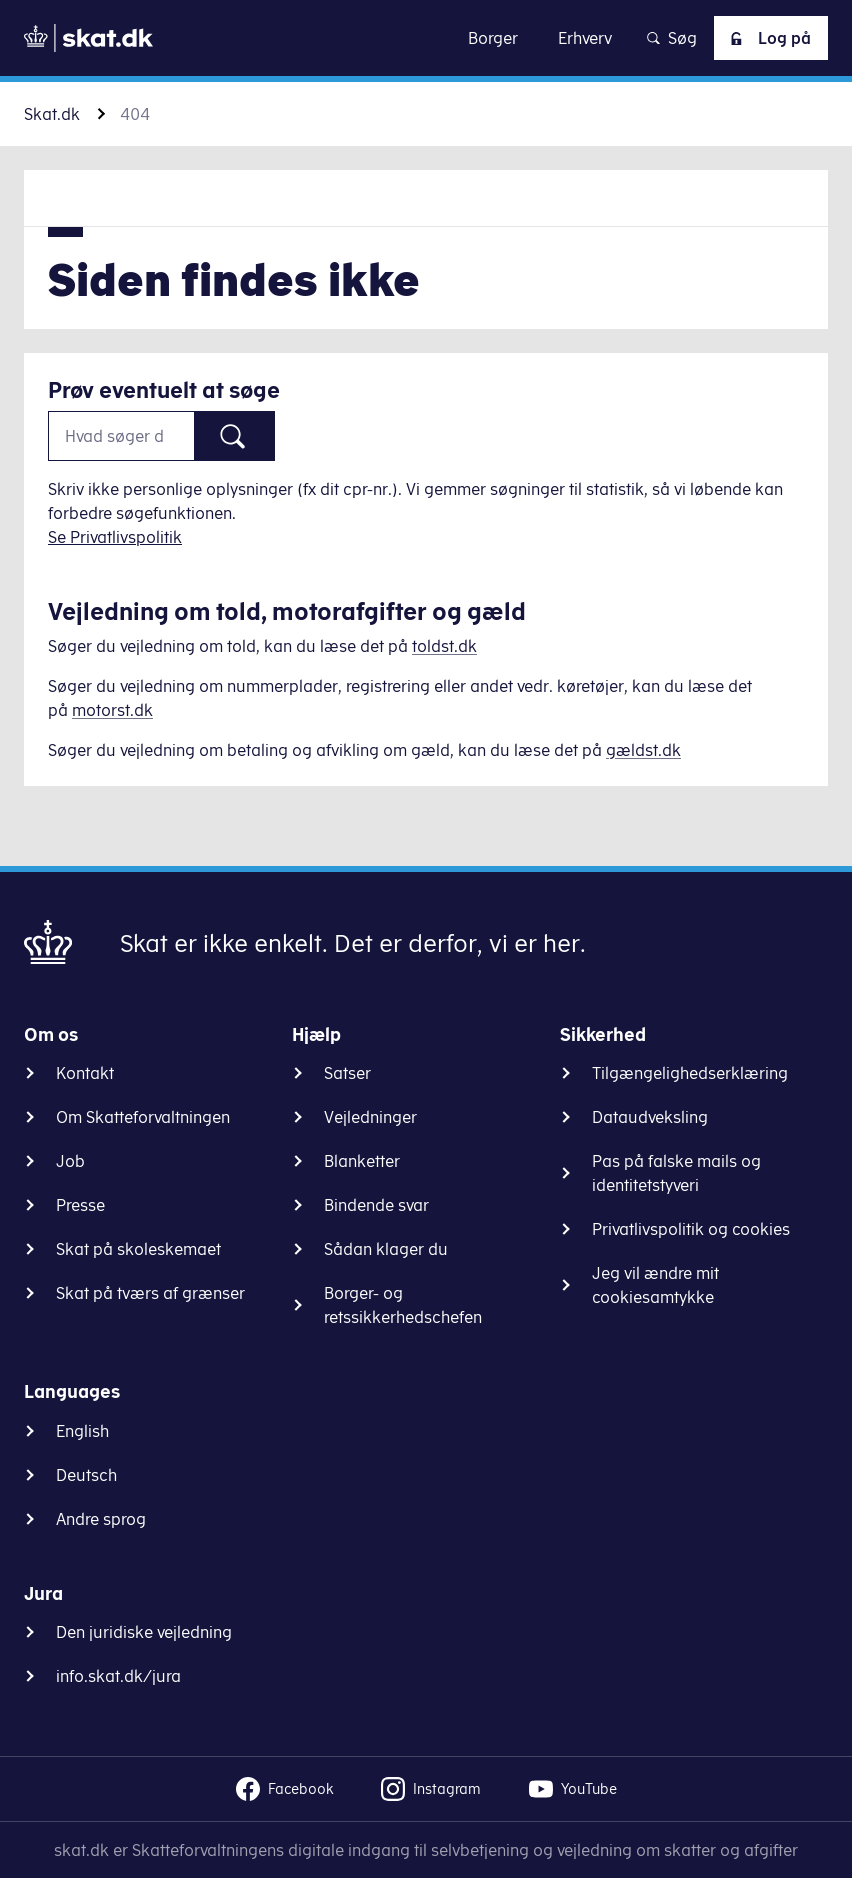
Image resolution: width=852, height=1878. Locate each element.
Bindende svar (376, 1205)
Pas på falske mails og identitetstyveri (676, 1173)
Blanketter (362, 1161)
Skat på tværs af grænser (150, 1293)
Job (70, 1161)
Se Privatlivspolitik (115, 537)
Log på (767, 38)
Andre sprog (101, 1519)
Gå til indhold (426, 37)
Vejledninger (370, 1117)
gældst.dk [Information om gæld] (643, 750)
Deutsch (86, 1475)
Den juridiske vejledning (144, 1632)
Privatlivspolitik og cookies (691, 1229)
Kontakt (85, 1073)
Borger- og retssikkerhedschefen (403, 1305)
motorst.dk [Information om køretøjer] (112, 710)
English (82, 1431)
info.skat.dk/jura (118, 1676)
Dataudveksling (650, 1117)
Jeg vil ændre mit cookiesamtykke (655, 1285)
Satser (347, 1073)
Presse (80, 1205)
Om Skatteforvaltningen (143, 1117)
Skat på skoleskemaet (138, 1249)
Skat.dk (52, 114)
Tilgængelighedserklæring (690, 1073)
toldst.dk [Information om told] (444, 646)
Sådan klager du (386, 1249)
